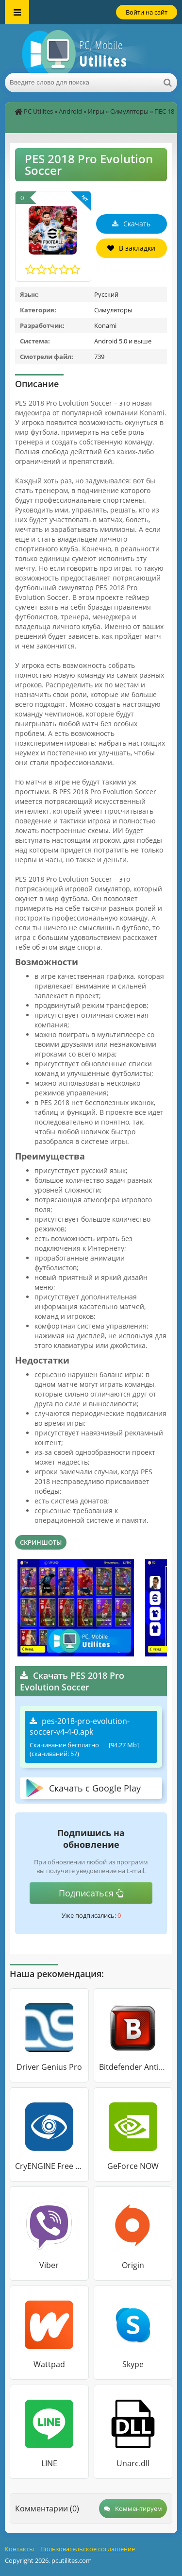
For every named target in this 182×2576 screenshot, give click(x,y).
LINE (49, 2463)
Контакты (19, 2548)
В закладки (131, 248)
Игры (96, 111)
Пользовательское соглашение (87, 2548)
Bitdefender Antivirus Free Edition (133, 2067)
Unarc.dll (132, 2463)
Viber (49, 2265)
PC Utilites (38, 111)
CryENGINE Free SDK (49, 2166)
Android (70, 111)
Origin (133, 2265)
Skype (133, 2364)
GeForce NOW (133, 2166)
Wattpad (49, 2364)
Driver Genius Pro (49, 2067)
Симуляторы (129, 111)
